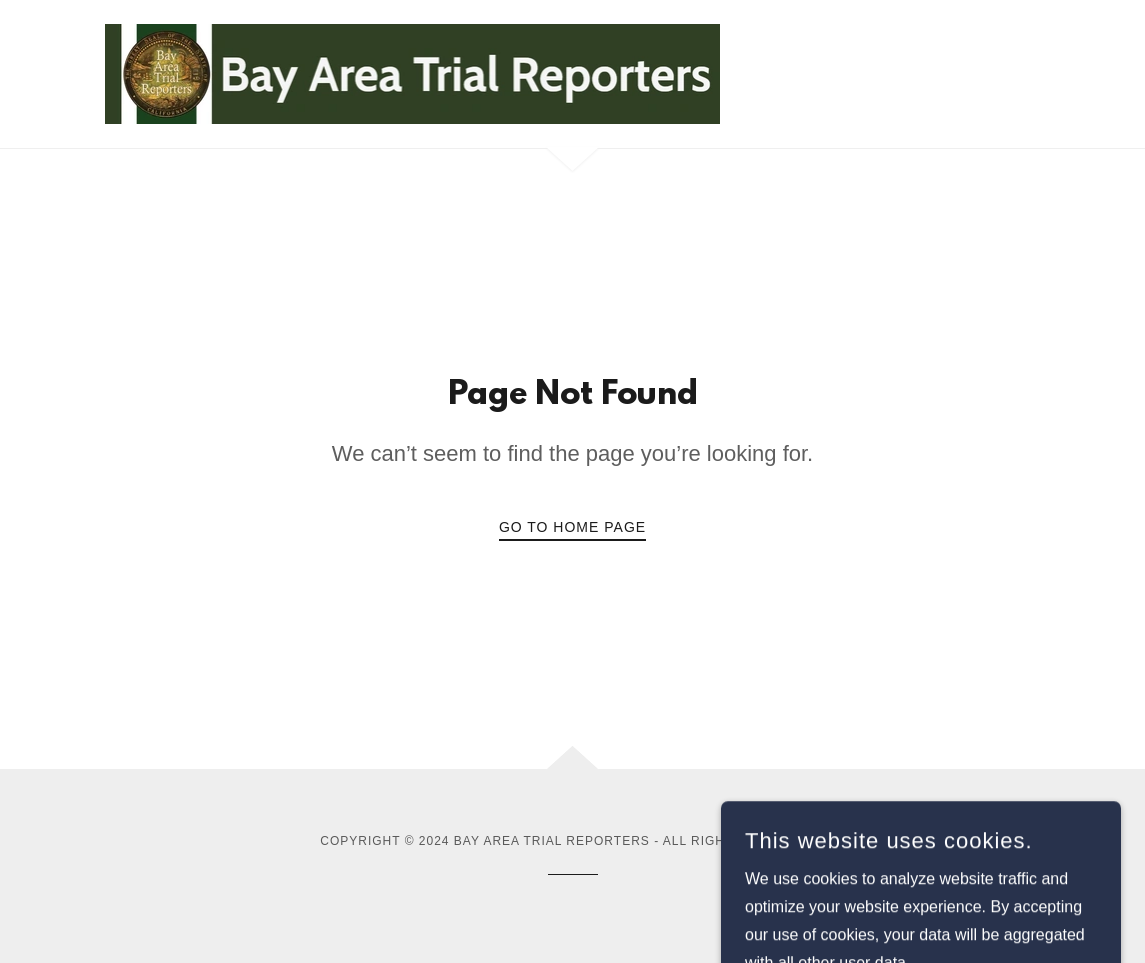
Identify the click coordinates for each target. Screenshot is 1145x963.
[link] (413, 72)
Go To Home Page (572, 527)
